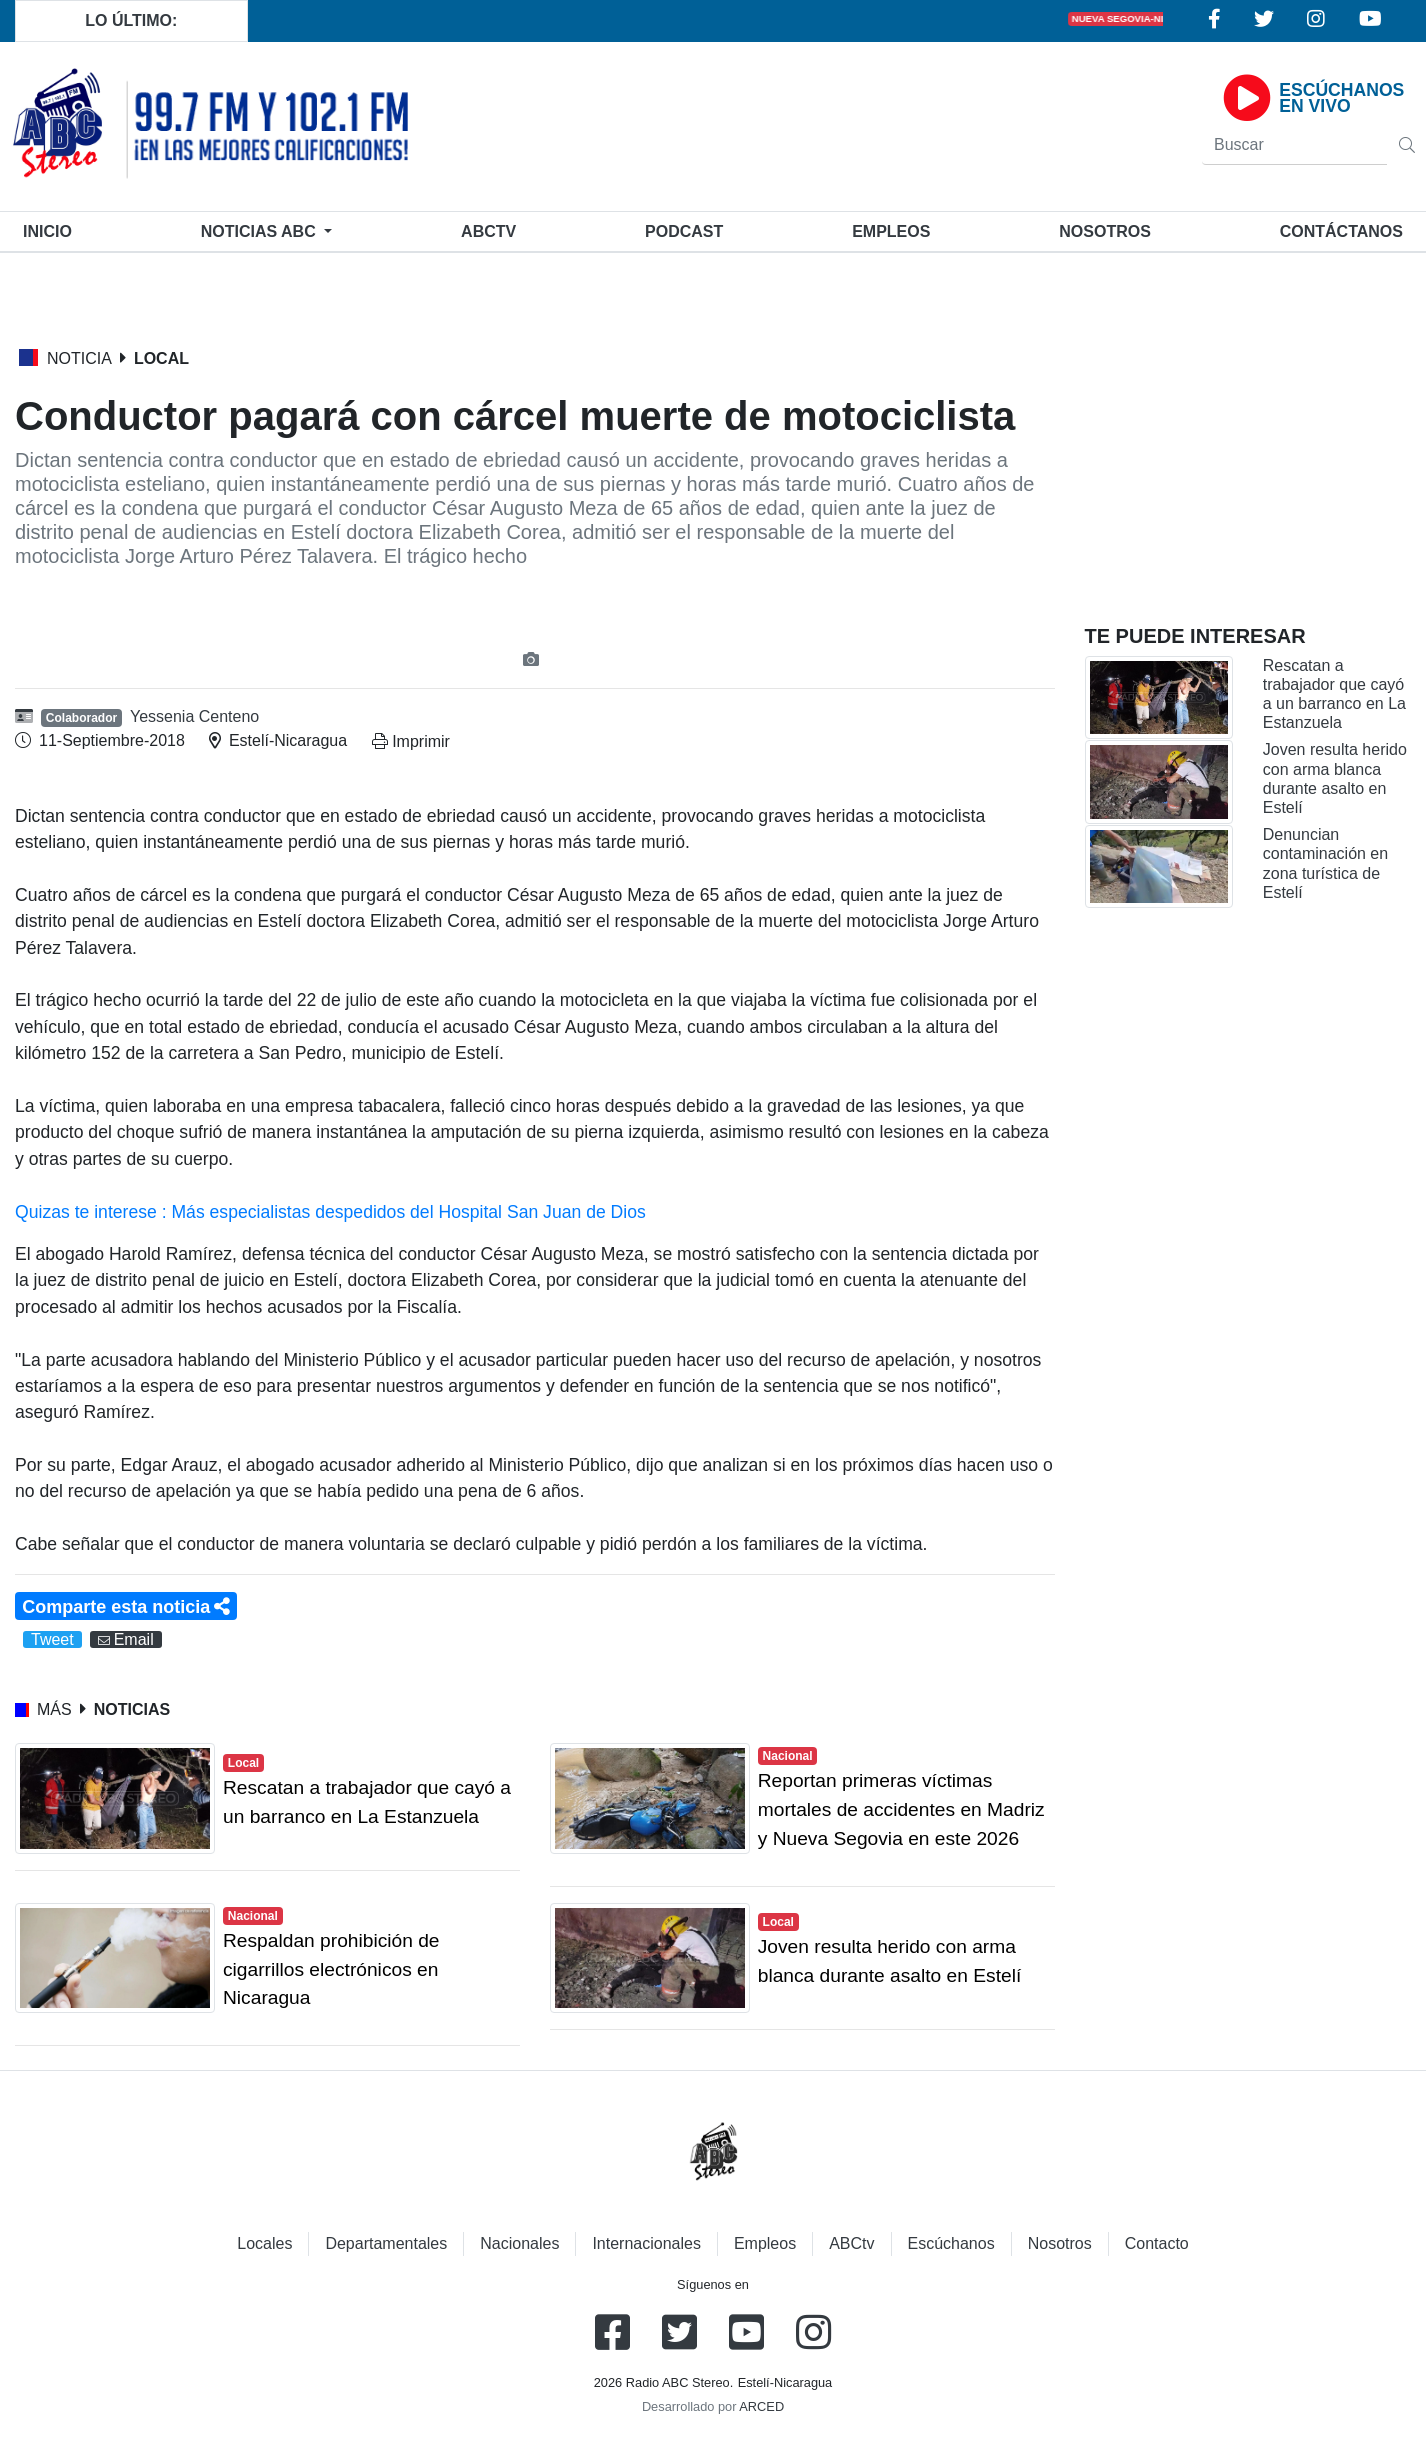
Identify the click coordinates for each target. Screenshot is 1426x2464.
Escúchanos (951, 2243)
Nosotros (1105, 231)
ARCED (761, 2406)
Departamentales (386, 2243)
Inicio (51, 229)
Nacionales (519, 2243)
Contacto (1157, 2243)
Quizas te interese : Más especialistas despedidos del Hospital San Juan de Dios (330, 1212)
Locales (264, 2243)
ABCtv (488, 231)
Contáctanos (1341, 231)
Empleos (765, 2243)
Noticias (260, 231)
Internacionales (646, 2243)
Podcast (684, 231)
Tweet (52, 1639)
